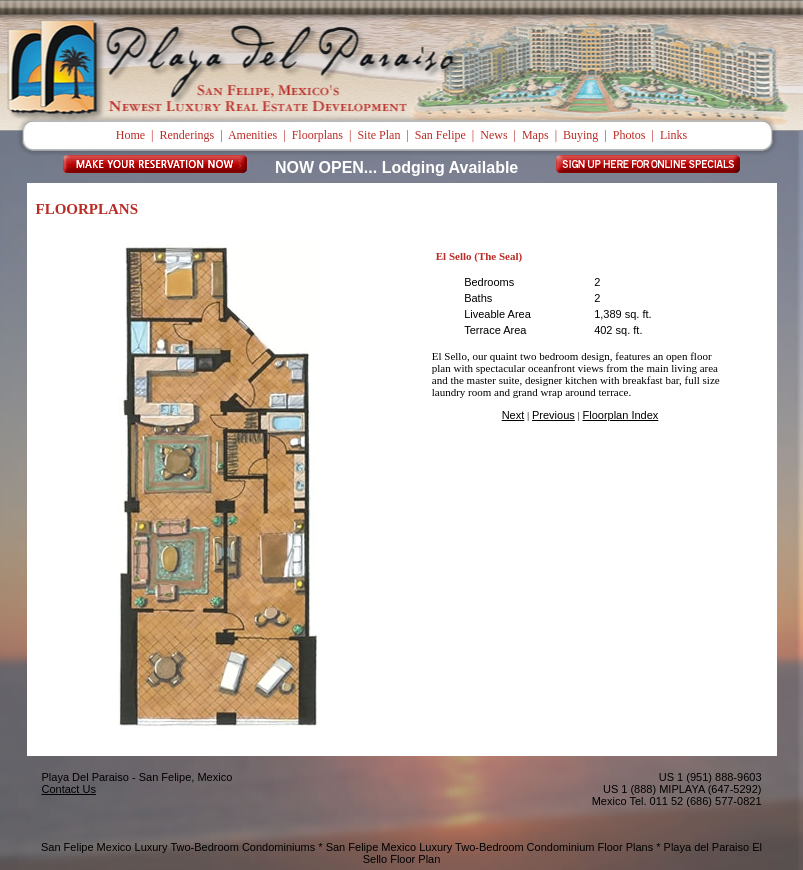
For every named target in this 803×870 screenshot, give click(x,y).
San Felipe (440, 135)
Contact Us (69, 789)
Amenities (252, 135)
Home (130, 135)
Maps (535, 135)
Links (673, 135)
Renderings (187, 135)
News (493, 135)
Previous (553, 415)
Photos (629, 135)
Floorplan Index (621, 415)
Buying (580, 135)
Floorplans (317, 135)
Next (513, 415)
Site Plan (378, 135)
